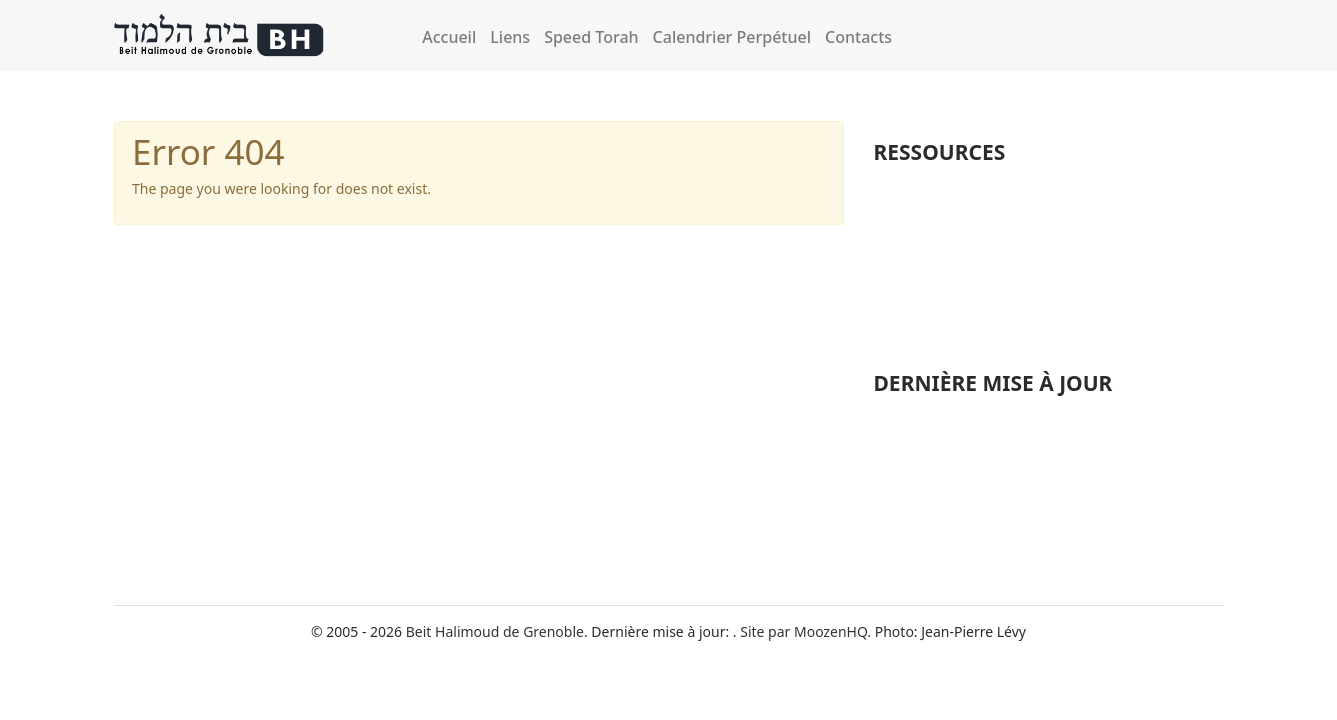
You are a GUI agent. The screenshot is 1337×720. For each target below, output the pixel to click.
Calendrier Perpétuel (732, 37)
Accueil (449, 37)
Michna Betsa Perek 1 (944, 477)
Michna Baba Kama (937, 446)
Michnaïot (909, 185)
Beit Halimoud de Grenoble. (497, 631)
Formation (911, 252)
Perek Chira (915, 286)
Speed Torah (591, 37)
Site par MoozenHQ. (805, 631)
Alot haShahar (920, 415)
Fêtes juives (915, 219)
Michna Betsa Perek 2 (944, 508)
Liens (510, 37)
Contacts (858, 37)
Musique (905, 320)
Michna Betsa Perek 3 (944, 539)
